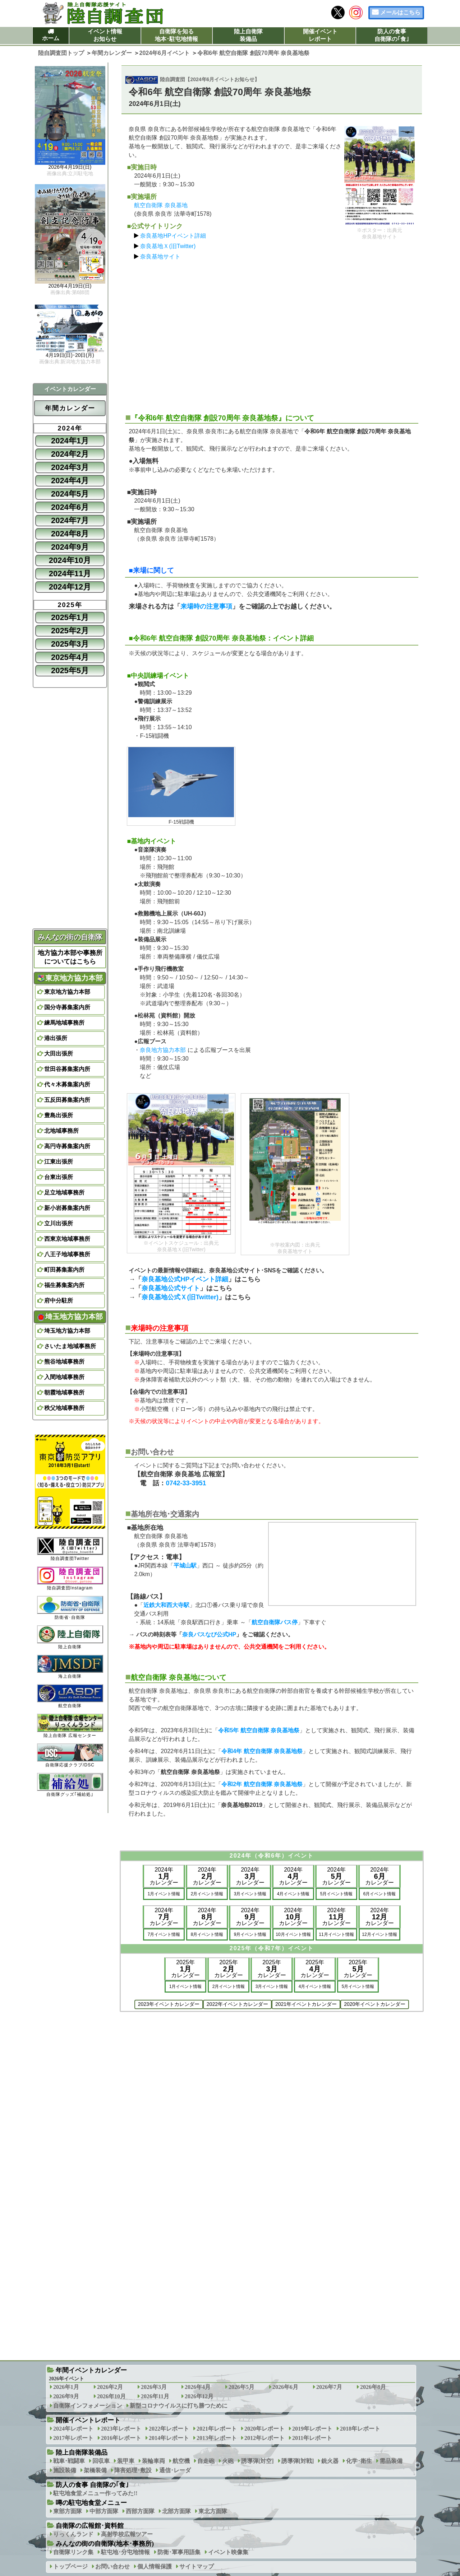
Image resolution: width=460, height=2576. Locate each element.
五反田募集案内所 (67, 1100)
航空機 (181, 2461)
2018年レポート (360, 2429)
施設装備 (64, 2470)
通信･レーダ (175, 2470)
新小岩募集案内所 (67, 1208)
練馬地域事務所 (64, 1023)
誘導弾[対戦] (297, 2461)
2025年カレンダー (185, 1968)
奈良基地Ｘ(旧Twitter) (168, 246)
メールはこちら (400, 12)
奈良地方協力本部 (163, 1050)
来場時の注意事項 (206, 606)
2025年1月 (70, 617)
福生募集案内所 (64, 1285)
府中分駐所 (58, 1301)
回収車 (101, 2461)
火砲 (228, 2461)
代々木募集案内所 (67, 1084)
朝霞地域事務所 (64, 1392)
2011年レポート (312, 2438)
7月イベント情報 (164, 1934)
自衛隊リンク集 (73, 2552)
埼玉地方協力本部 (70, 1316)
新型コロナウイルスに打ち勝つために (178, 2406)
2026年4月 (198, 2387)
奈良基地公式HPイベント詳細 (185, 1279)
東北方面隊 (212, 2511)
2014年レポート (169, 2438)
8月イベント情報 (207, 1934)
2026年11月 (155, 2396)
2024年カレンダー (164, 1876)
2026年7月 (329, 2387)
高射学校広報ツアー (127, 2534)
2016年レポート (121, 2438)
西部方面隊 (140, 2511)
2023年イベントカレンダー (168, 2004)
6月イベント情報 (379, 1893)
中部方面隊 (103, 2511)
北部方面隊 (176, 2511)
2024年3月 (70, 467)
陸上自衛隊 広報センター (70, 1726)
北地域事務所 (61, 1131)
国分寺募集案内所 (67, 1007)
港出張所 (55, 1038)
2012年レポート (264, 2438)
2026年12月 (199, 2396)
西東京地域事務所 (67, 1239)
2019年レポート (312, 2429)
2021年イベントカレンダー (306, 2004)
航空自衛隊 (70, 1696)
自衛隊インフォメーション (87, 2406)
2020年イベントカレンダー (374, 2004)
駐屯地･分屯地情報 (125, 2552)
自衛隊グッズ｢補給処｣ (70, 1785)
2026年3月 (154, 2387)
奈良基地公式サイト (171, 1288)
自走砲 (206, 2461)
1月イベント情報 (164, 1893)
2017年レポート (73, 2438)
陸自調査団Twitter (70, 1549)
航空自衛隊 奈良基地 (160, 205)
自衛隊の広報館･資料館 (90, 2525)
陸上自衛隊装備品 (248, 35)
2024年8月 (70, 533)
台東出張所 (58, 1177)
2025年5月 (70, 670)
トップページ (70, 2566)
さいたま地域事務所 (70, 1346)
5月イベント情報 (336, 1893)
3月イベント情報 (250, 1893)
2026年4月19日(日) (70, 167)
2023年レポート (121, 2429)
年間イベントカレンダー (91, 2370)
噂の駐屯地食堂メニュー (91, 2502)
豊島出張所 (58, 1115)
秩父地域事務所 (64, 1408)
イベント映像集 (228, 2552)
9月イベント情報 (250, 1934)
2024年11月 (70, 573)
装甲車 (125, 2461)
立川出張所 (58, 1223)
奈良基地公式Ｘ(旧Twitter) (180, 1297)
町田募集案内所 (64, 1270)
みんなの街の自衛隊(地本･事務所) (105, 2543)
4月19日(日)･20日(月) (70, 355)
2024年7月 (70, 520)
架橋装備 (95, 2470)
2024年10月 (70, 560)
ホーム (50, 38)
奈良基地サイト (160, 256)
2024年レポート (73, 2429)
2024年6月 (70, 507)
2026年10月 (111, 2396)
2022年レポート (169, 2429)
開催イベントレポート (320, 35)
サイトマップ (196, 2566)
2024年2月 (70, 453)
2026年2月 (110, 2387)
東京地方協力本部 (70, 978)
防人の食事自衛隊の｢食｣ (391, 35)
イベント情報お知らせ (105, 35)
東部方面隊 (67, 2511)
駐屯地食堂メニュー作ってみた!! (95, 2493)
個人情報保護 (154, 2566)
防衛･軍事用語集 (179, 2552)
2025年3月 (70, 643)
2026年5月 (241, 2387)
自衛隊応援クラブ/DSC (70, 1755)
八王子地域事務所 (67, 1254)
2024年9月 (70, 546)
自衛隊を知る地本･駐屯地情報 (176, 35)
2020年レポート (264, 2429)
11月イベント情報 (336, 1934)
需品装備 (391, 2461)
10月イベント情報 (293, 1934)
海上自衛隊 (70, 1667)
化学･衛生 (359, 2461)
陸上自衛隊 (70, 1637)
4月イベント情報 (293, 1893)
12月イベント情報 (379, 1934)
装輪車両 (153, 2461)
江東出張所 (58, 1162)
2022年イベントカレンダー (237, 2004)
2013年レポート (217, 2438)
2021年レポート (217, 2429)
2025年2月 (70, 630)
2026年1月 (66, 2387)
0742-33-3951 (186, 1483)
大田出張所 (58, 1054)
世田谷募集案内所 (67, 1069)
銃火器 (330, 2461)
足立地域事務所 (64, 1192)
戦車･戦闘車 (69, 2461)
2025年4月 (70, 657)
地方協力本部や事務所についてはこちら (70, 957)
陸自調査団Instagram (70, 1578)
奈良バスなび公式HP (209, 1634)
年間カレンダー (70, 408)
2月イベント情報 (207, 1893)
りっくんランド (73, 2534)
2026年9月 (66, 2396)
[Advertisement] (271, 333)
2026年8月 (373, 2387)
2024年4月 (70, 480)
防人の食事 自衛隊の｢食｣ (92, 2484)
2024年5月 (70, 493)
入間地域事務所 (64, 1377)
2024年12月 (70, 586)
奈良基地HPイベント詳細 (173, 236)
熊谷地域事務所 (64, 1362)
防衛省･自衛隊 (70, 1608)
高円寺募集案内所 (67, 1146)
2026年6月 (285, 2387)
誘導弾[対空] (257, 2461)
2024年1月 (70, 440)
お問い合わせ (112, 2566)
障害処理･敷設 (133, 2470)
